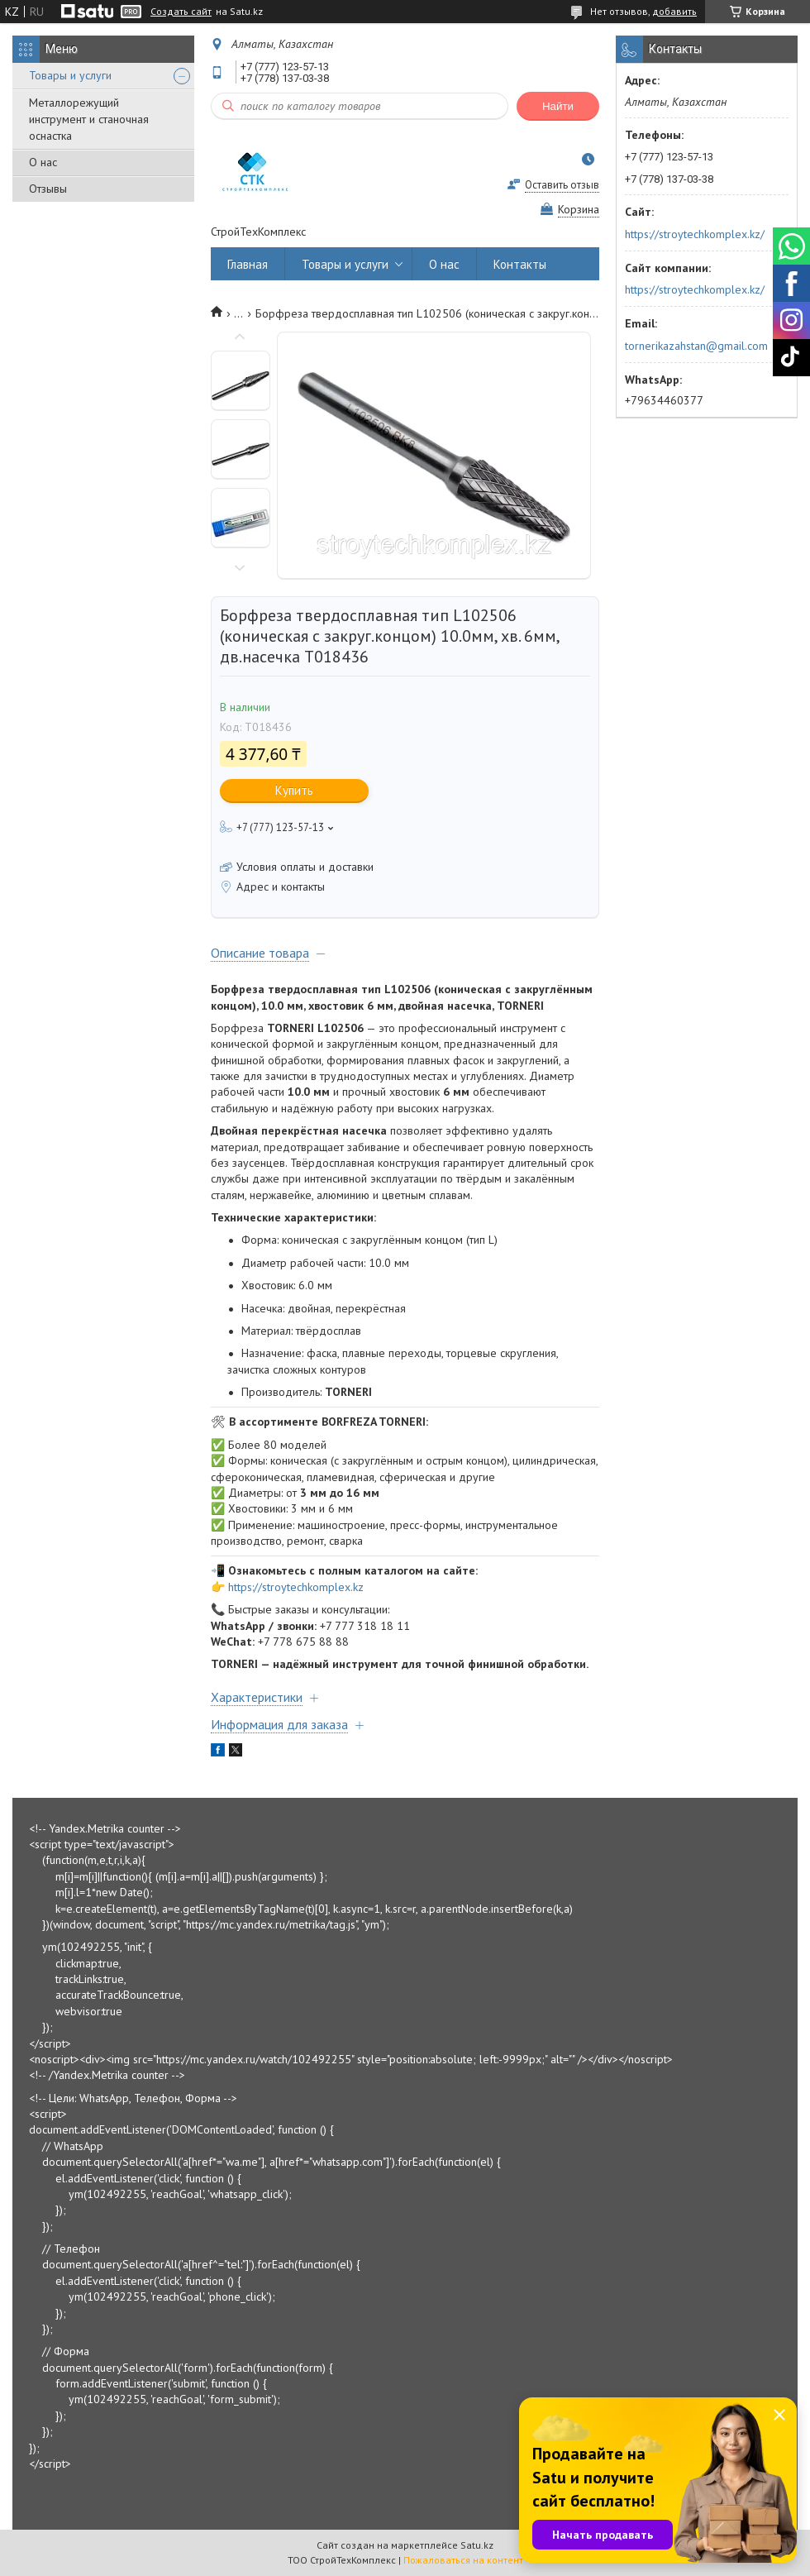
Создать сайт (181, 11)
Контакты (519, 264)
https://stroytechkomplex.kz (296, 1587)
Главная (247, 264)
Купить (294, 790)
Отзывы (48, 188)
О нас (43, 162)
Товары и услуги (70, 75)
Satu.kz (476, 2545)
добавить (674, 11)
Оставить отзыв (562, 185)
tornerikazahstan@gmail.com (696, 345)
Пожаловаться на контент (463, 2560)
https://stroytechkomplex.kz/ (695, 234)
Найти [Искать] (558, 106)
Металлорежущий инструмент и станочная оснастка (89, 119)
